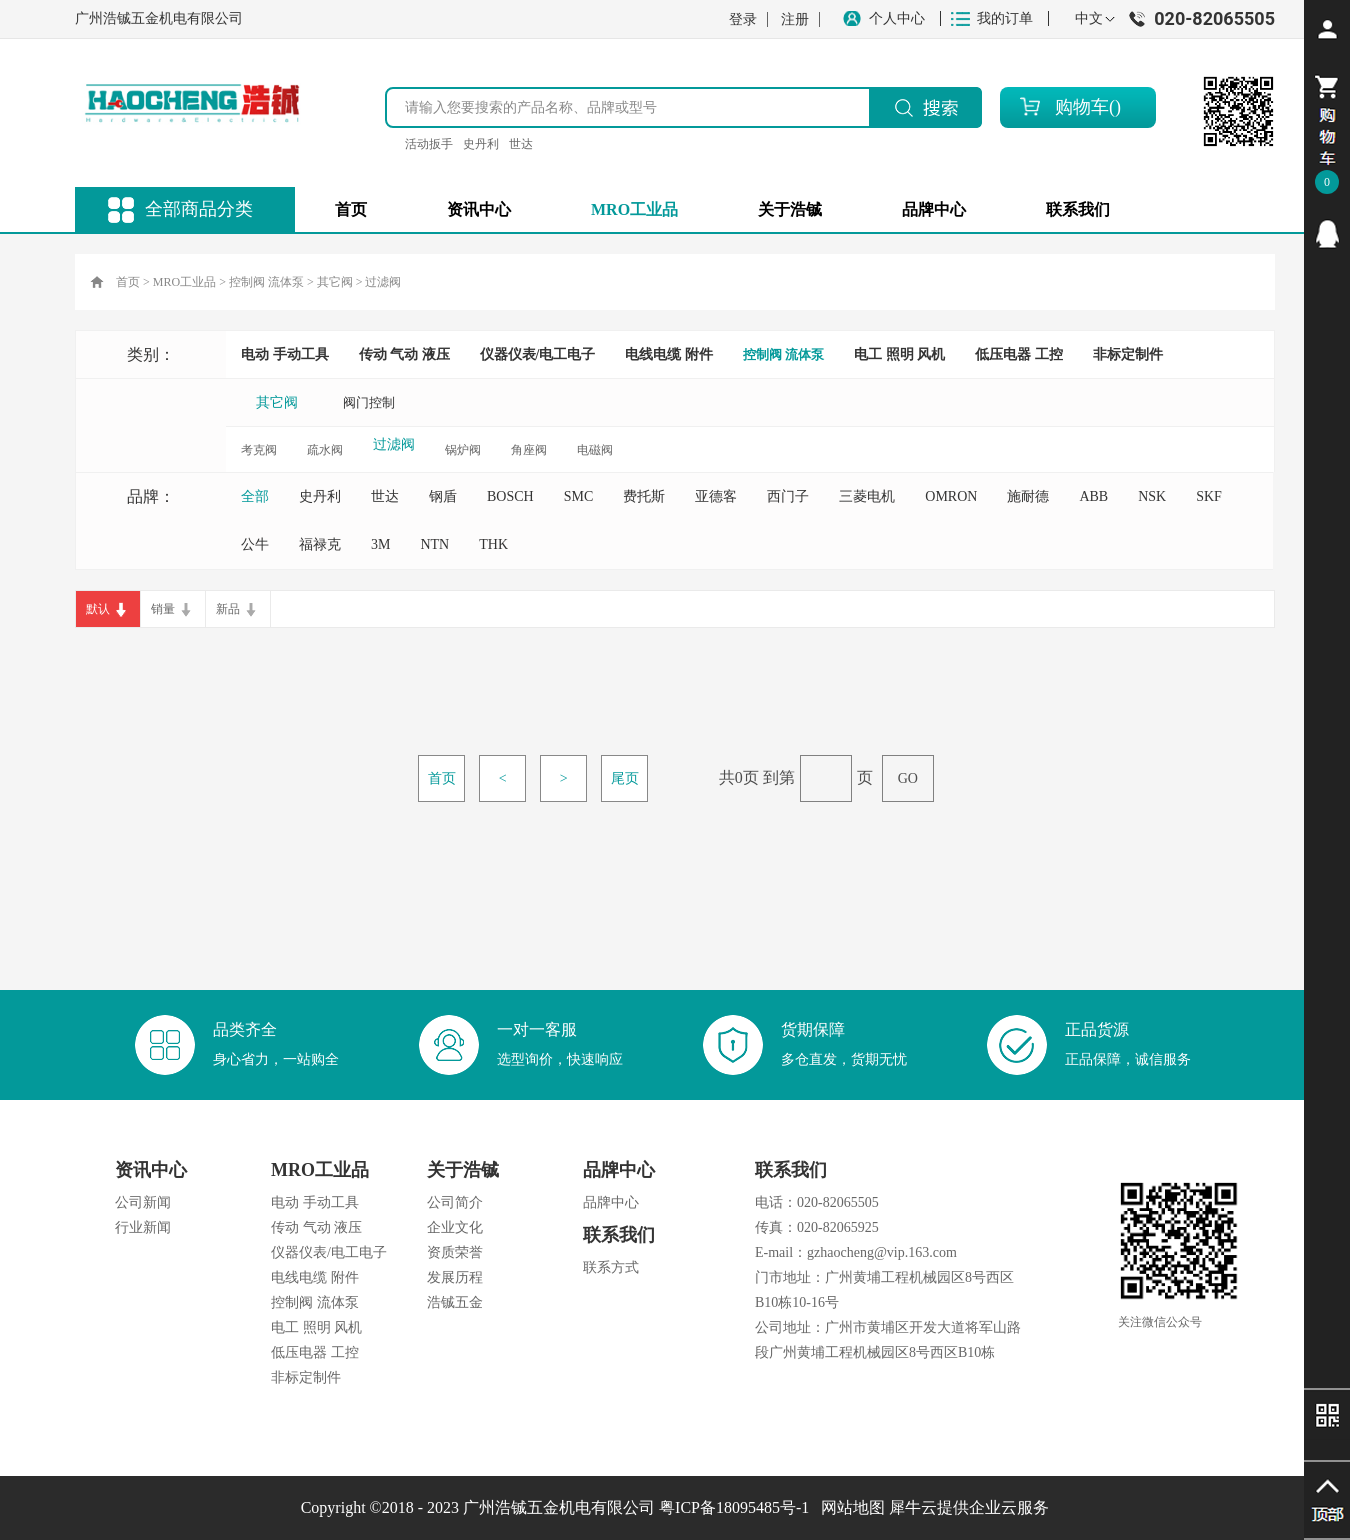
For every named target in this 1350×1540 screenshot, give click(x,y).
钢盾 (443, 496)
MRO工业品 (184, 282)
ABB (1093, 496)
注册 (795, 19)
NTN (434, 544)
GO (908, 778)
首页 (351, 209)
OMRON (951, 496)
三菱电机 (867, 496)
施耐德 (1028, 496)
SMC (579, 496)
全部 (255, 496)
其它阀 (335, 282)
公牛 (255, 544)
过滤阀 (383, 282)
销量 (163, 609)
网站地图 (849, 1507)
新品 (228, 609)
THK (493, 544)
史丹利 (481, 144)
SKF (1209, 496)
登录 (743, 19)
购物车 (1082, 107)
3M (380, 544)
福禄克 (320, 544)
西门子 (788, 496)
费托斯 (644, 496)
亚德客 (716, 496)
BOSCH (510, 496)
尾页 (625, 778)
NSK (1152, 496)
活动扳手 (429, 144)
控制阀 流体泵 (266, 282)
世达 (521, 144)
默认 (98, 609)
